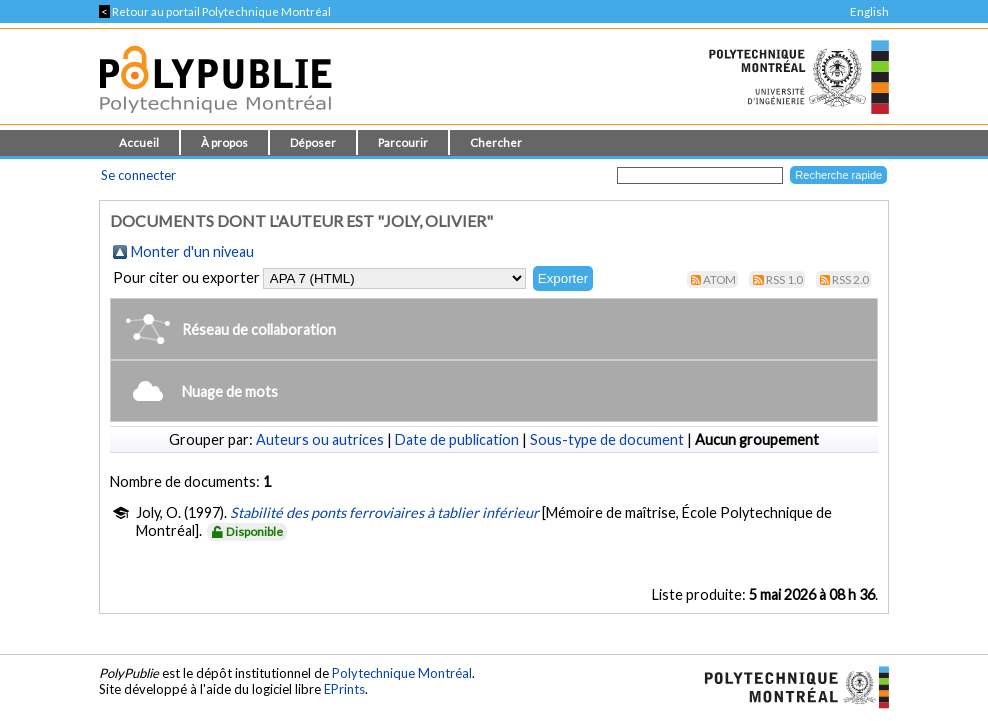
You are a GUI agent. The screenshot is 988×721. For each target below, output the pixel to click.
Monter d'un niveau (192, 251)
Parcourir (403, 142)
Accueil (139, 142)
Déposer (313, 142)
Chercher (496, 142)
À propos (224, 142)
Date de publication (457, 439)
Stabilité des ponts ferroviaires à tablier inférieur (384, 512)
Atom (719, 279)
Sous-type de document (607, 439)
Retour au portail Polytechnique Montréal (215, 11)
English (869, 11)
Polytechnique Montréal (402, 673)
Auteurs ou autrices (320, 439)
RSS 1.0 (784, 279)
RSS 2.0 (850, 279)
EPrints (344, 689)
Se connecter (138, 175)
